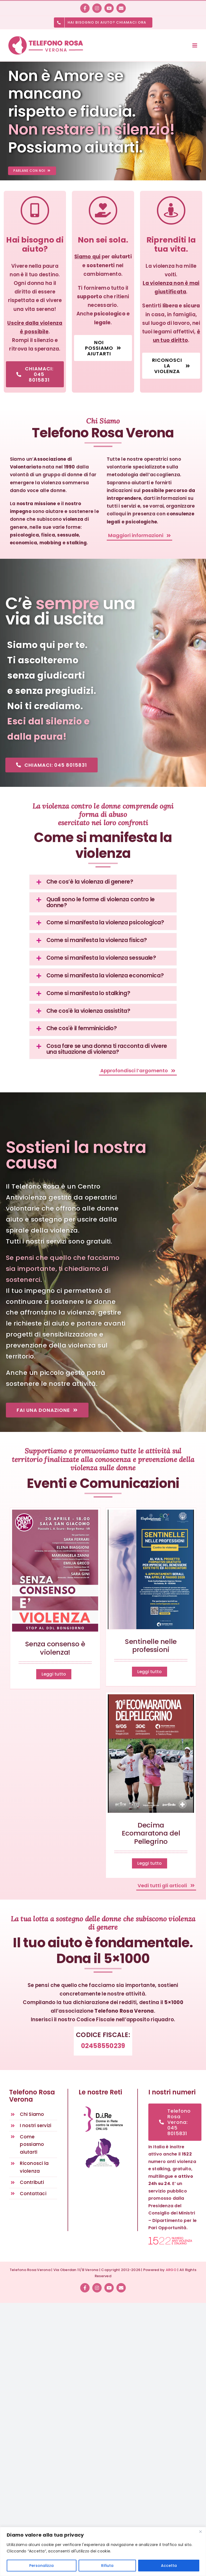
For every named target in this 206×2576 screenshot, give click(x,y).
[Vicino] (200, 2531)
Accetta (169, 2565)
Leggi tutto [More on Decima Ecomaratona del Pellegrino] (149, 1863)
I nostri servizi (35, 2125)
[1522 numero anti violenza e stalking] (170, 2239)
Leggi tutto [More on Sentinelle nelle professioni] (149, 1672)
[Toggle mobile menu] (195, 45)
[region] (103, 2551)
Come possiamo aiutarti (32, 2145)
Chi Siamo (32, 2114)
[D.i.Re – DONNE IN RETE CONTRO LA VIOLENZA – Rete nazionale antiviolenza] (103, 2105)
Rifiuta (107, 2565)
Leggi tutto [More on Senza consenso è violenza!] (54, 1674)
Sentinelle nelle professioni (151, 1646)
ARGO (171, 2269)
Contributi (32, 2182)
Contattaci (33, 2193)
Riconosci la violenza (34, 2167)
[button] (103, 882)
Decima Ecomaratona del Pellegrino (151, 1833)
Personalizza (41, 2565)
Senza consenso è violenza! (55, 1648)
